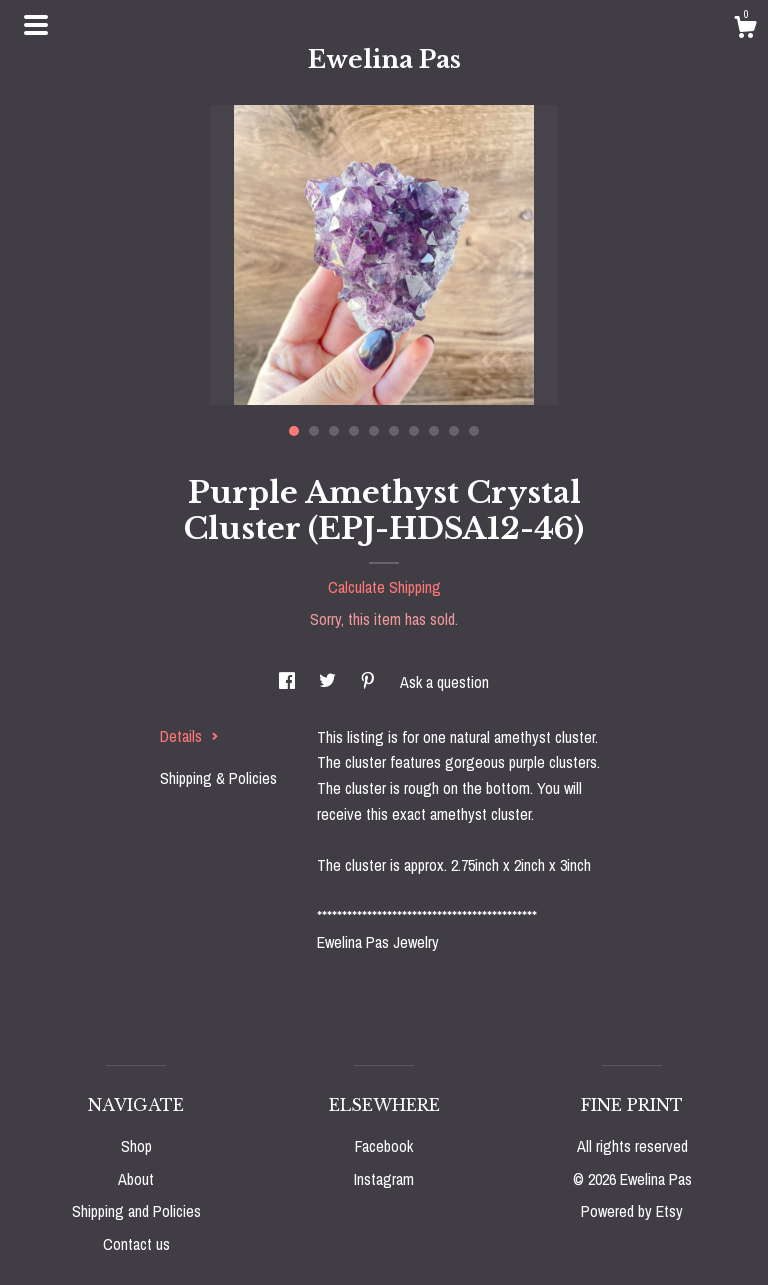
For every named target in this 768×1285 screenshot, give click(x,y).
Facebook (384, 1146)
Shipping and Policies (136, 1211)
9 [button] (454, 431)
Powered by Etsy (632, 1211)
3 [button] (334, 431)
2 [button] (314, 431)
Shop (136, 1146)
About (136, 1179)
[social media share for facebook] (289, 682)
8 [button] (434, 431)
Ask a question (444, 682)
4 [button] (354, 431)
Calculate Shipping (384, 587)
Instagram (384, 1179)
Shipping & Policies (218, 778)
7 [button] (414, 431)
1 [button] (294, 431)
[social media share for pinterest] (370, 682)
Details (189, 736)
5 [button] (374, 431)
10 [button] (474, 431)
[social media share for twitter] (329, 682)
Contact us (136, 1244)
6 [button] (394, 431)
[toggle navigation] (36, 25)
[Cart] (745, 30)
